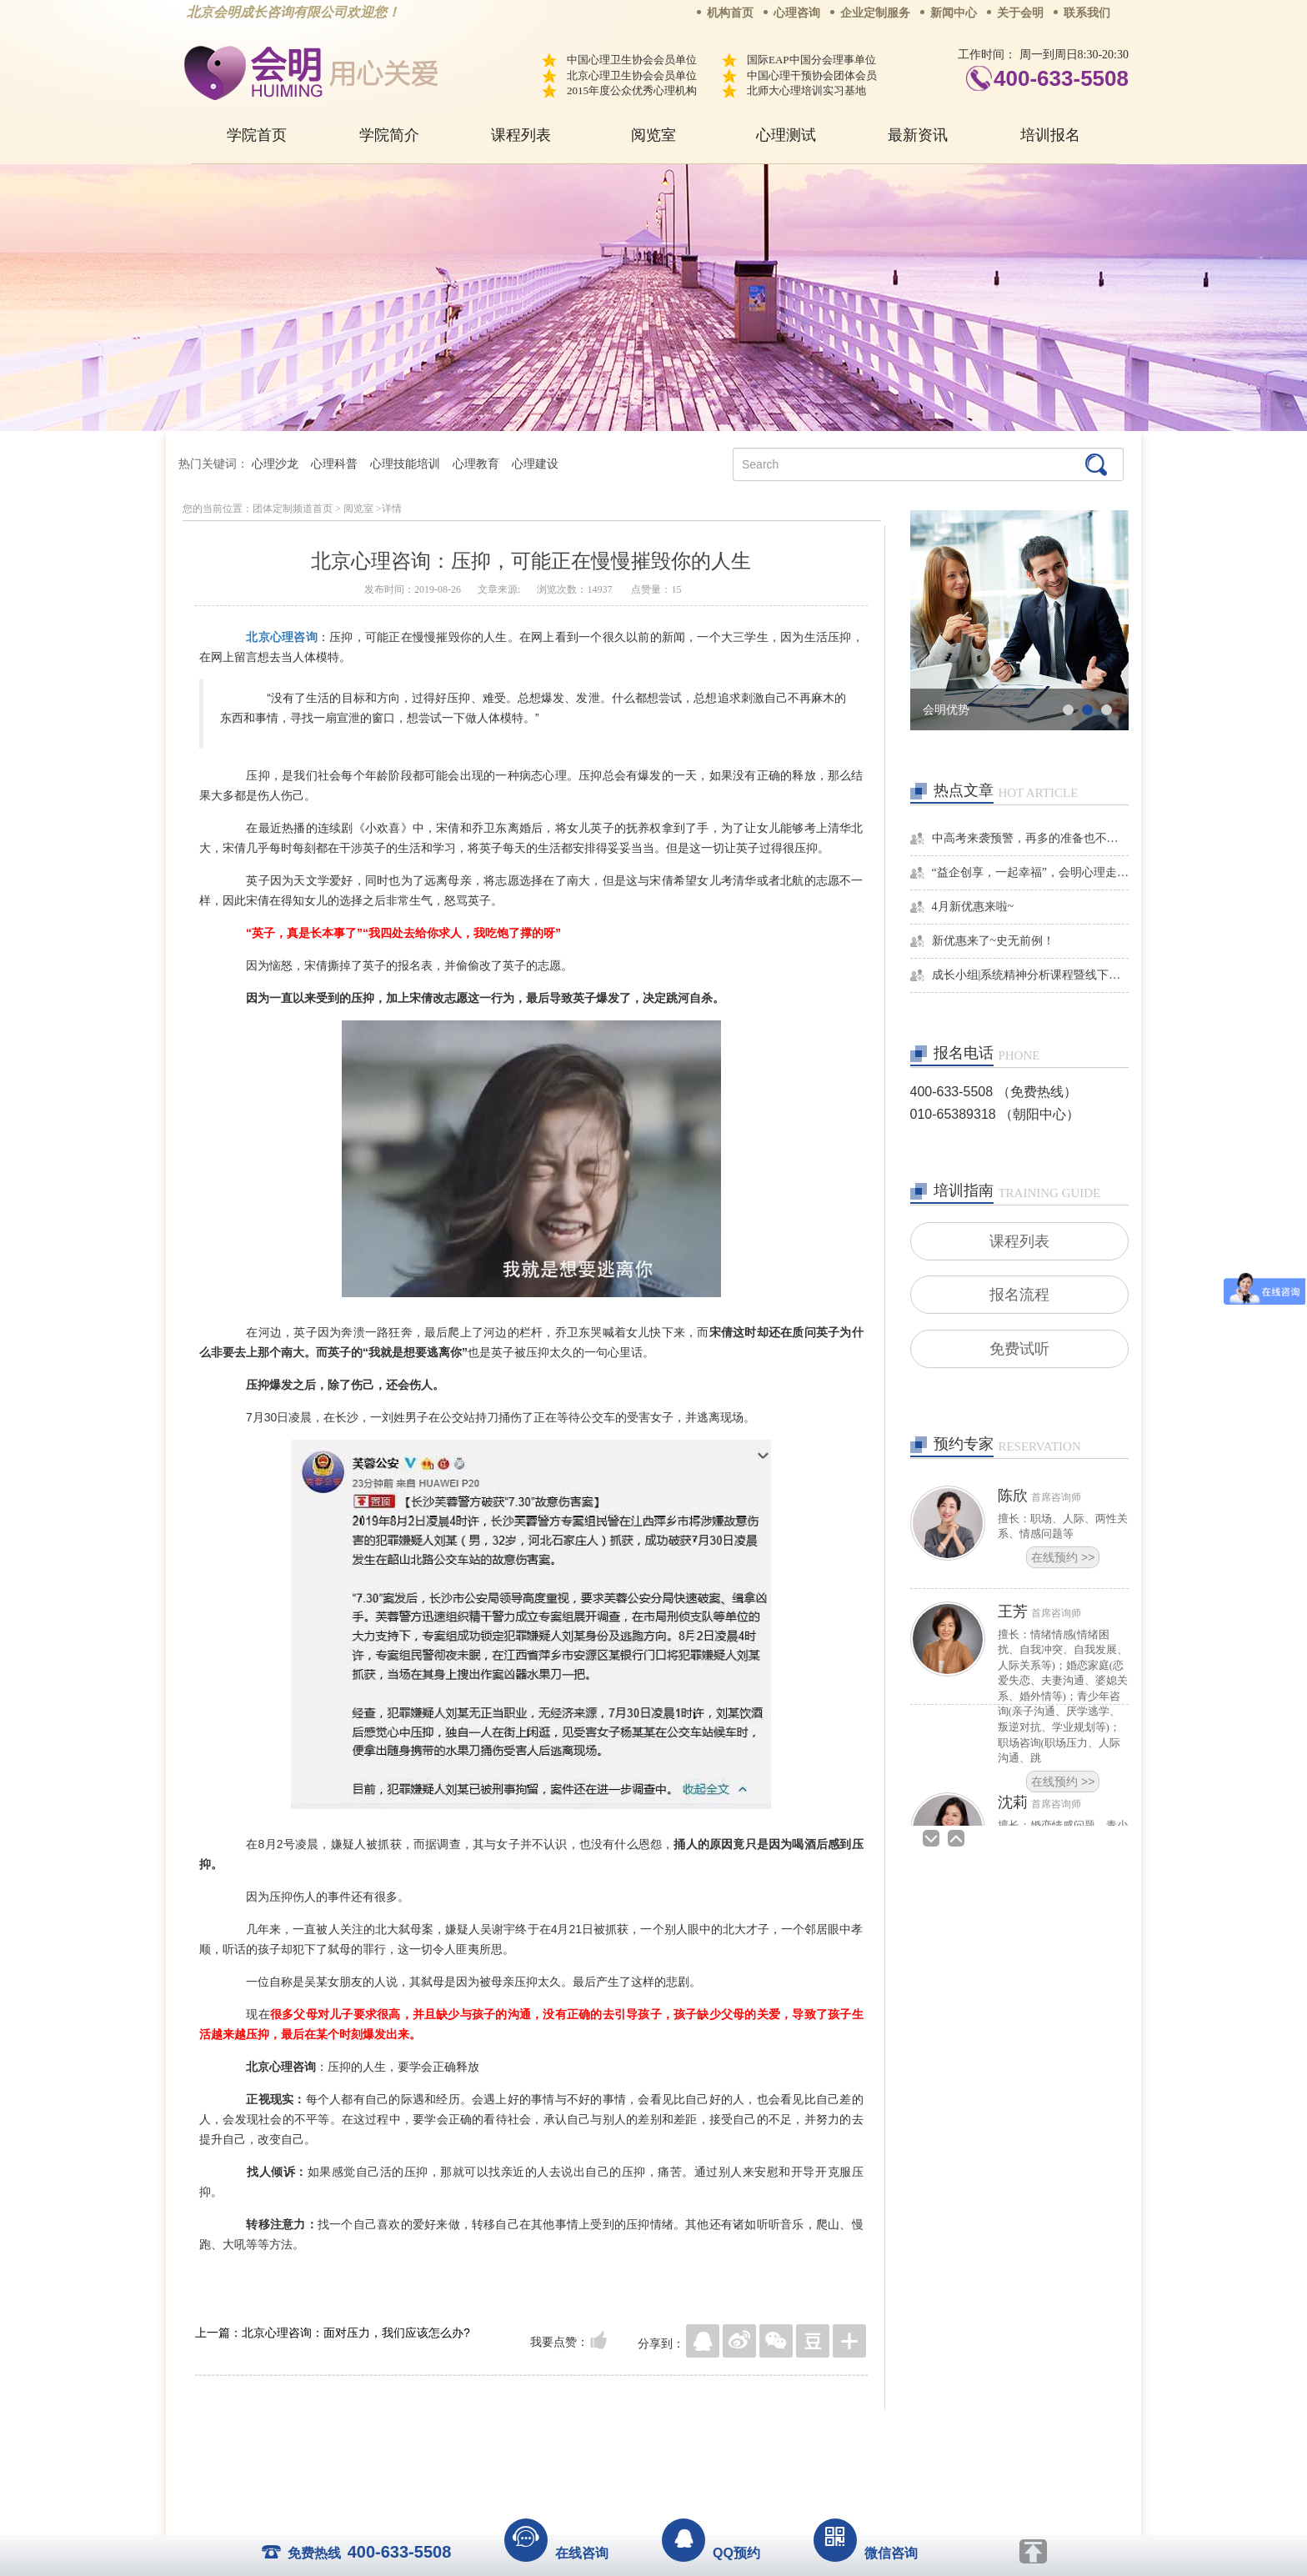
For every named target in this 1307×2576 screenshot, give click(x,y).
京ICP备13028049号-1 (716, 2457)
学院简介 (389, 135)
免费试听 (1019, 1351)
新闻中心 (953, 13)
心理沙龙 (275, 464)
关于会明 (1020, 13)
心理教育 (476, 464)
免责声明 (822, 2434)
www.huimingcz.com (642, 2472)
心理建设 (535, 464)
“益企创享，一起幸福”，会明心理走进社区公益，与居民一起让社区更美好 (1030, 872)
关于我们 (485, 2434)
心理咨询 (797, 13)
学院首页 (257, 135)
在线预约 (1062, 1560)
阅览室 (653, 135)
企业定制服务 (875, 13)
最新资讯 (918, 135)
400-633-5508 (1061, 78)
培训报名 (1050, 135)
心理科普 (334, 464)
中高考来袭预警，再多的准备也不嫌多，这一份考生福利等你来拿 (1030, 838)
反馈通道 (687, 2434)
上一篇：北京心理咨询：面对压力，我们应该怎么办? (332, 2332)
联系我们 (1087, 13)
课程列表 (521, 135)
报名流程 (1019, 1296)
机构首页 (730, 13)
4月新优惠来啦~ (973, 906)
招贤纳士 (620, 2434)
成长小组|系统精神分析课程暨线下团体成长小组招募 (1030, 975)
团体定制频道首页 (293, 508)
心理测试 (786, 135)
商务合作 (552, 2434)
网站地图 (755, 2434)
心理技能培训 (405, 464)
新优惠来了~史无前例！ (993, 941)
